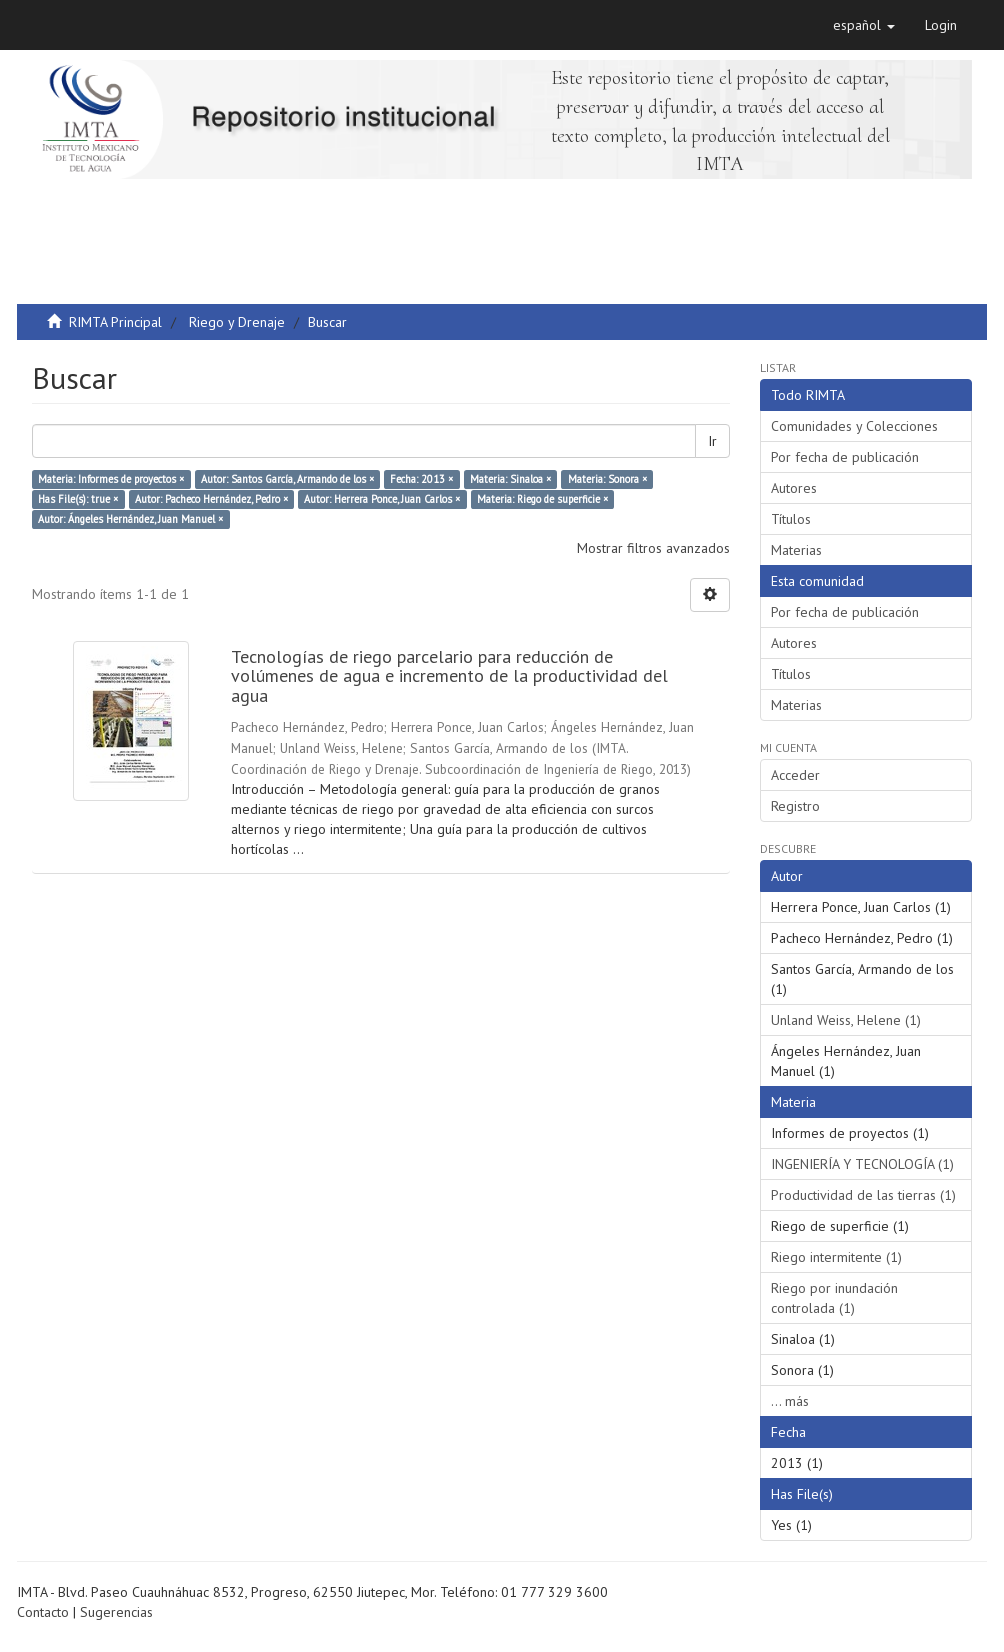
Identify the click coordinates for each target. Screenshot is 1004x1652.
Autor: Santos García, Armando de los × (287, 479)
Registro (795, 806)
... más (790, 1401)
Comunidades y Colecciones (854, 426)
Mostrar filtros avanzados (653, 548)
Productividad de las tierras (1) (863, 1195)
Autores (794, 488)
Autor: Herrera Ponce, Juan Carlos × (382, 499)
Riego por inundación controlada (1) (834, 1298)
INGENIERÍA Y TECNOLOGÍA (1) (862, 1164)
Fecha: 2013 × (421, 479)
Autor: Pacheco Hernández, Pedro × (211, 499)
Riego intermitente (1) (836, 1257)
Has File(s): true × (78, 499)
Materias (796, 550)
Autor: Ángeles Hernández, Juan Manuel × (130, 519)
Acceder (795, 775)
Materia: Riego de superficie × (542, 499)
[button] (864, 25)
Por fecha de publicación (845, 457)
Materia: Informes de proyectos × (111, 479)
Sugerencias (116, 1612)
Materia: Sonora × (607, 479)
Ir (712, 441)
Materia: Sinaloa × (510, 479)
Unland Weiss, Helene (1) (846, 1020)
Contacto (43, 1612)
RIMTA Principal (115, 322)
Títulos (791, 519)
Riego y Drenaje (237, 322)
